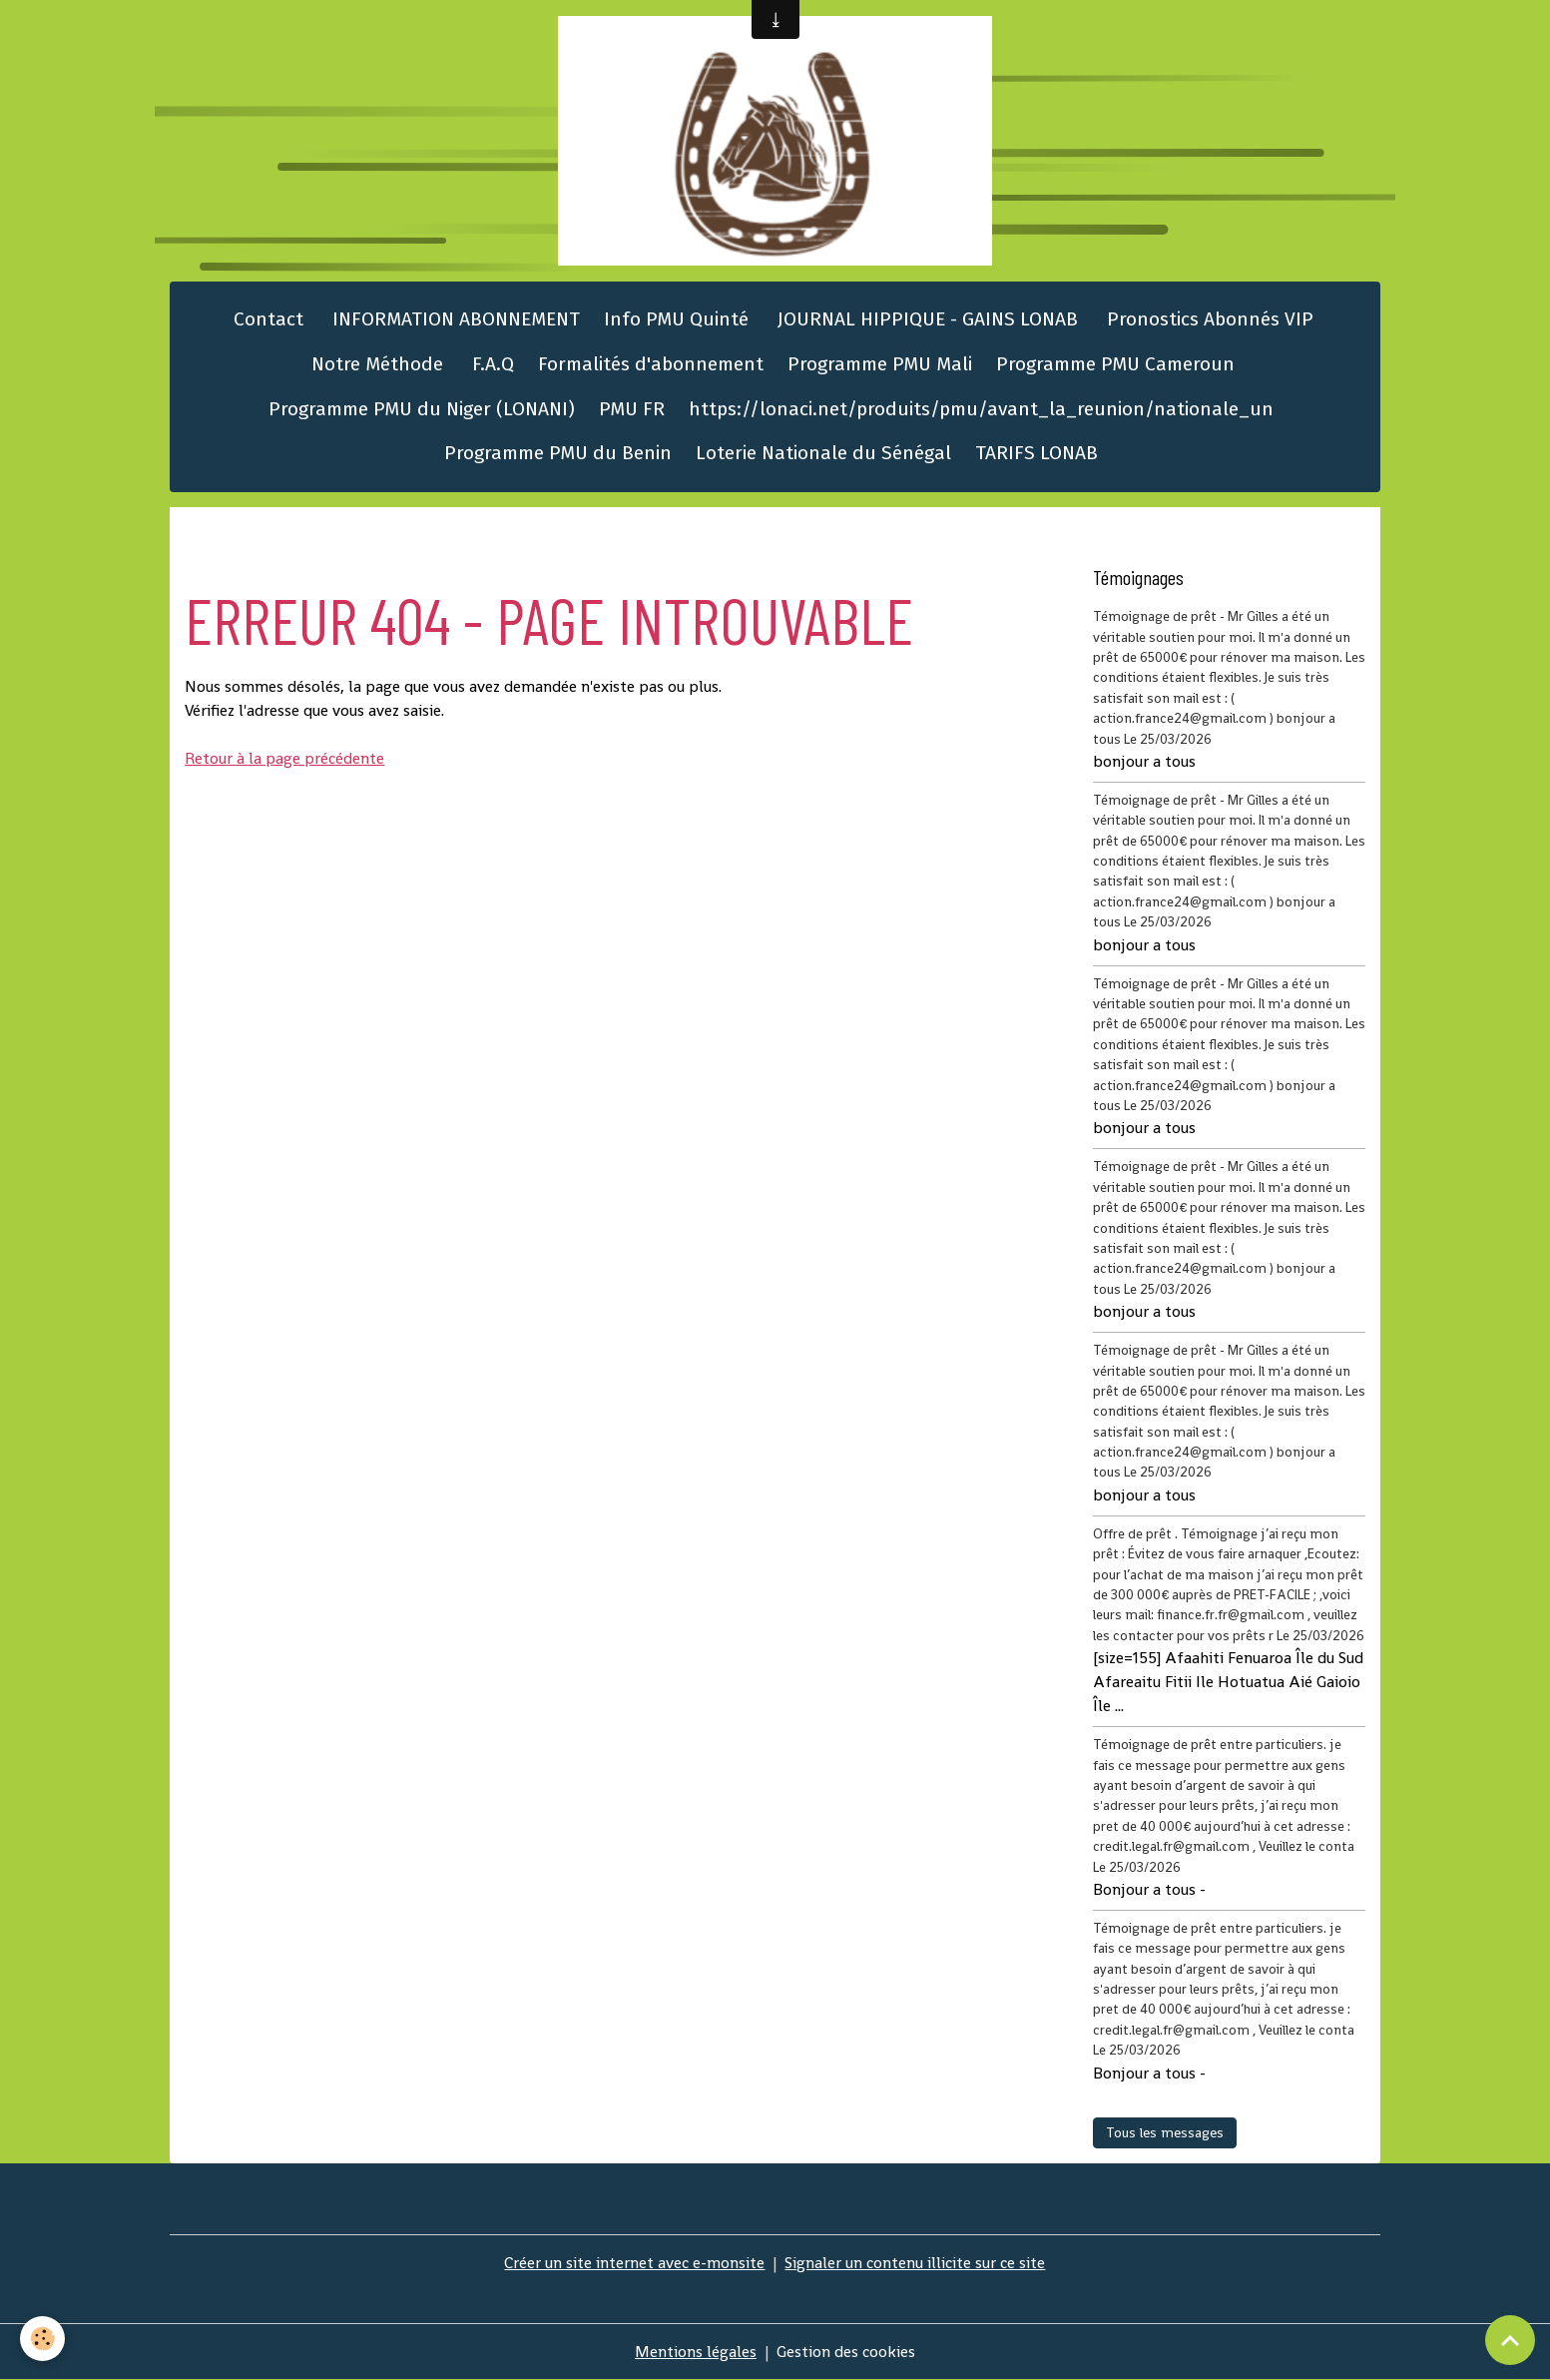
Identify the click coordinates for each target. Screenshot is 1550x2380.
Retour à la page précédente (284, 758)
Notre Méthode (374, 363)
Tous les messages (1165, 2132)
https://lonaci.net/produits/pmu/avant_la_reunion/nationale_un (981, 408)
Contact (266, 318)
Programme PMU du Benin (558, 452)
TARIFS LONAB (1036, 452)
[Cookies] (42, 2338)
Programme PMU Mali (879, 363)
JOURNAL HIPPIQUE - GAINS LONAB (925, 318)
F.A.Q (490, 363)
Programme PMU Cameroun (1115, 363)
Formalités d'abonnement (651, 363)
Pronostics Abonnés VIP (1207, 318)
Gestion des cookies (845, 2351)
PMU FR (632, 408)
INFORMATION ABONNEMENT (453, 318)
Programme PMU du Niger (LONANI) (421, 408)
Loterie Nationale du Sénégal (823, 452)
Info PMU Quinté (676, 318)
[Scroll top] (1510, 2340)
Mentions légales (696, 2351)
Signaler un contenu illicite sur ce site (914, 2262)
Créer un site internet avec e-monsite (634, 2262)
